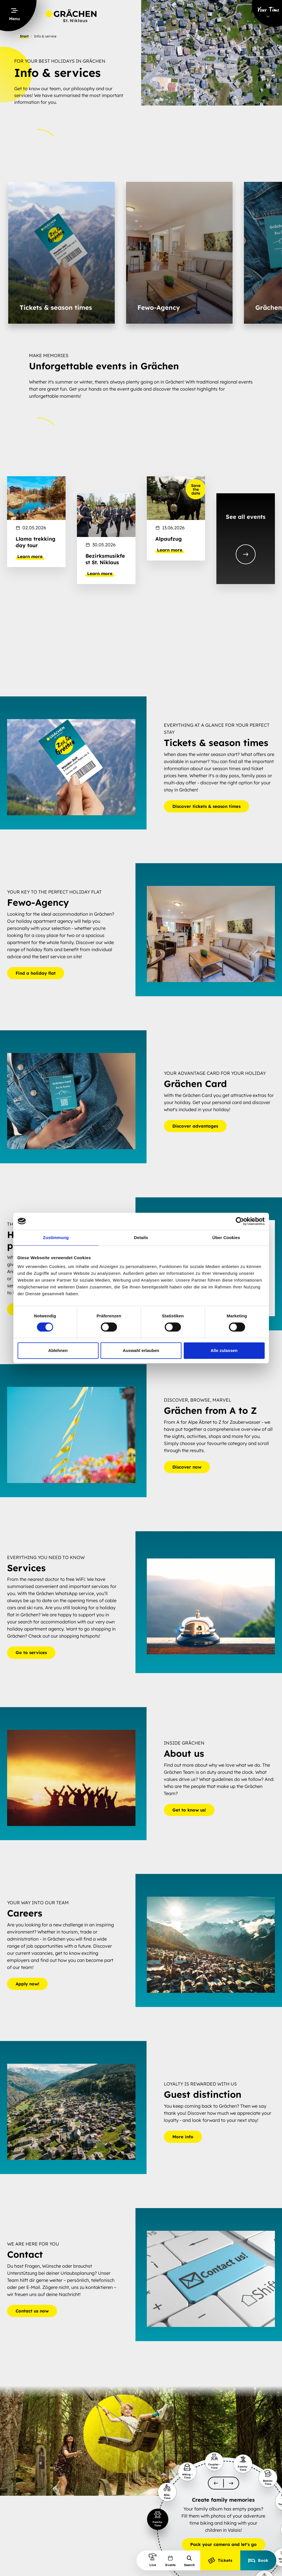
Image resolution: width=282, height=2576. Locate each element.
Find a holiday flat (36, 973)
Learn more (30, 556)
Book (258, 2560)
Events (170, 2561)
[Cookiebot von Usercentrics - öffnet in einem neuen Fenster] (240, 1221)
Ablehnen (58, 1350)
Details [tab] (141, 1237)
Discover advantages (195, 1125)
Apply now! (27, 1984)
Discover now (186, 1467)
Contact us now (32, 2310)
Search (189, 2561)
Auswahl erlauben (141, 1350)
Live (152, 2559)
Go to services (31, 1652)
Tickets (220, 2560)
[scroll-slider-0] (215, 2483)
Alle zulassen (223, 1350)
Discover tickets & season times (206, 806)
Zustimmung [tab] (56, 1237)
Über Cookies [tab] (226, 1237)
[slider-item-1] (157, 2519)
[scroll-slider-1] (231, 2483)
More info (182, 2136)
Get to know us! (189, 1809)
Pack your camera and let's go (223, 2544)
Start (24, 36)
